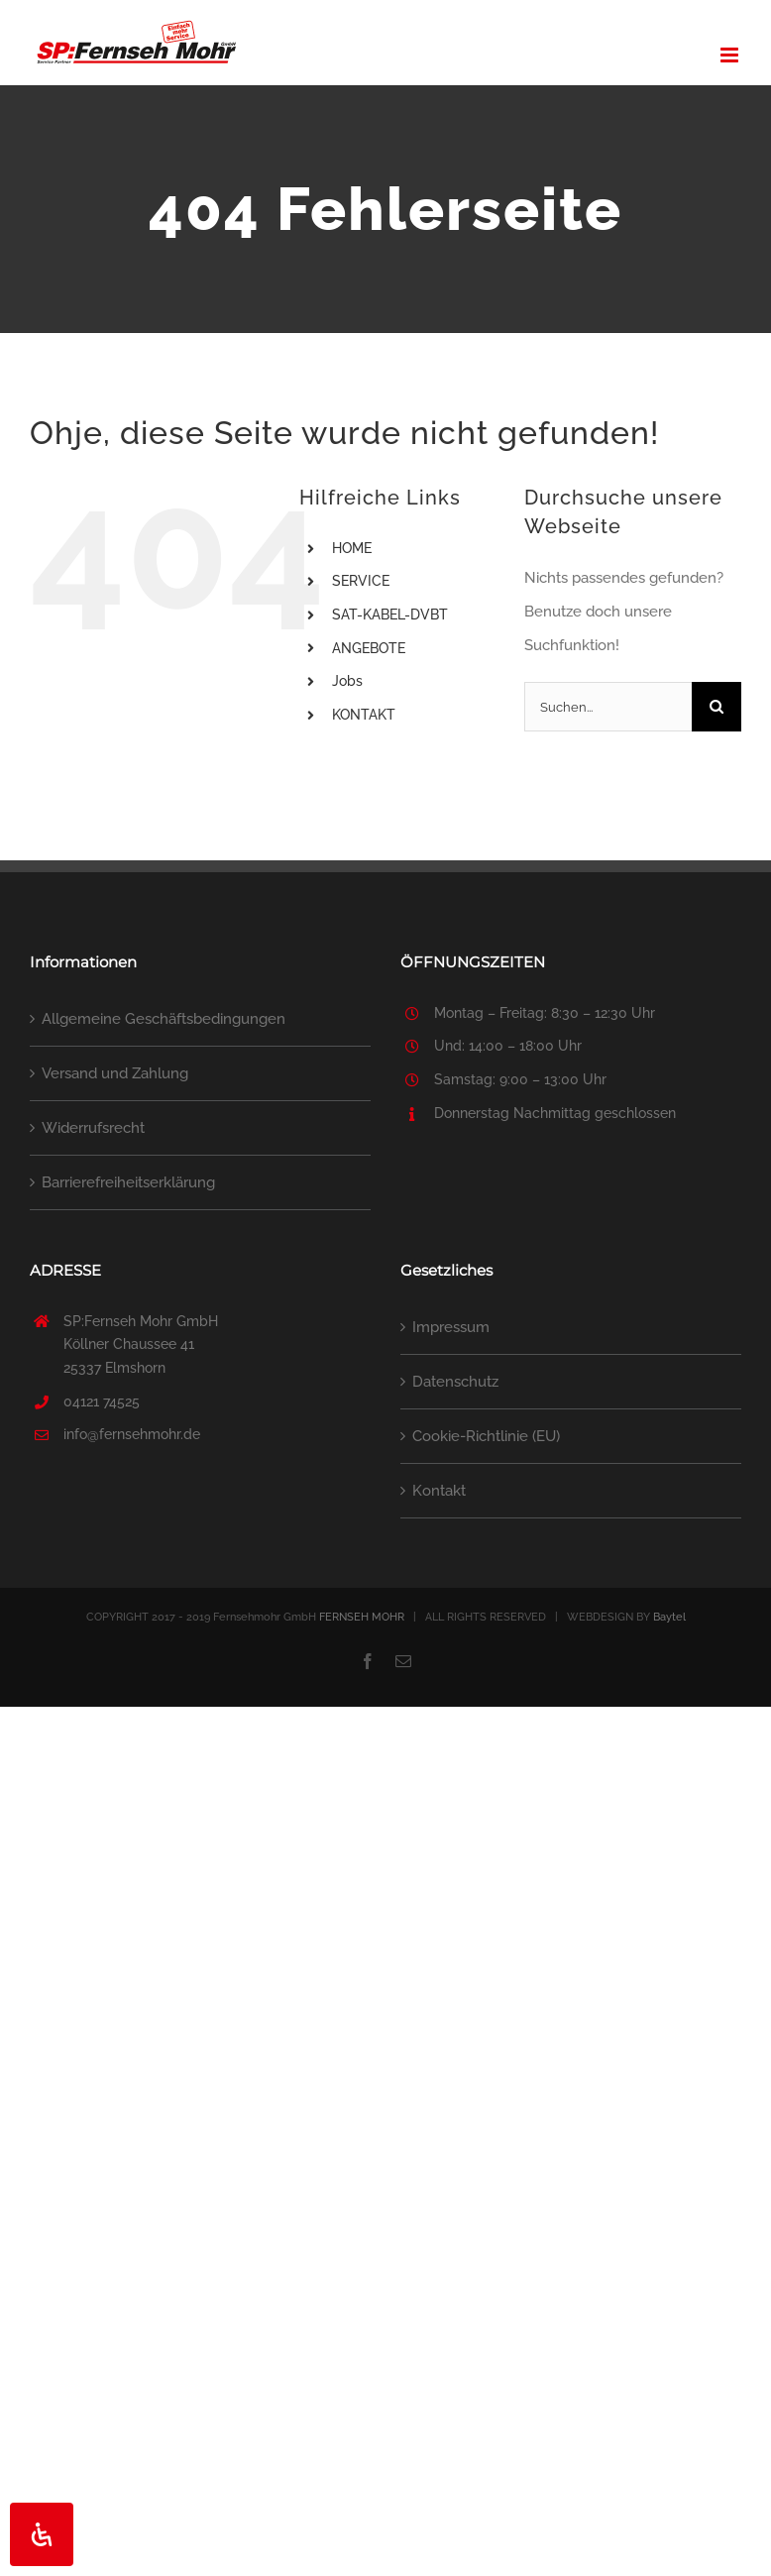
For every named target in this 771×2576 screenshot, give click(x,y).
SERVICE (360, 581)
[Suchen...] (608, 706)
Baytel (669, 1617)
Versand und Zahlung (115, 1073)
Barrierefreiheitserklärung (128, 1182)
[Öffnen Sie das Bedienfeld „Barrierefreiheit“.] (41, 2534)
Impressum (451, 1327)
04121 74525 (101, 1401)
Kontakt (439, 1491)
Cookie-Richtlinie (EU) (486, 1436)
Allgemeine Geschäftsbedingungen (163, 1019)
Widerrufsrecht (93, 1128)
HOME (352, 548)
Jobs (347, 681)
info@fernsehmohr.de (131, 1434)
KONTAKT (363, 715)
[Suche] (716, 706)
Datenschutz (455, 1382)
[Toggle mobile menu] (730, 55)
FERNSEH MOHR (361, 1617)
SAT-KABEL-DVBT (390, 614)
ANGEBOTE (368, 648)
